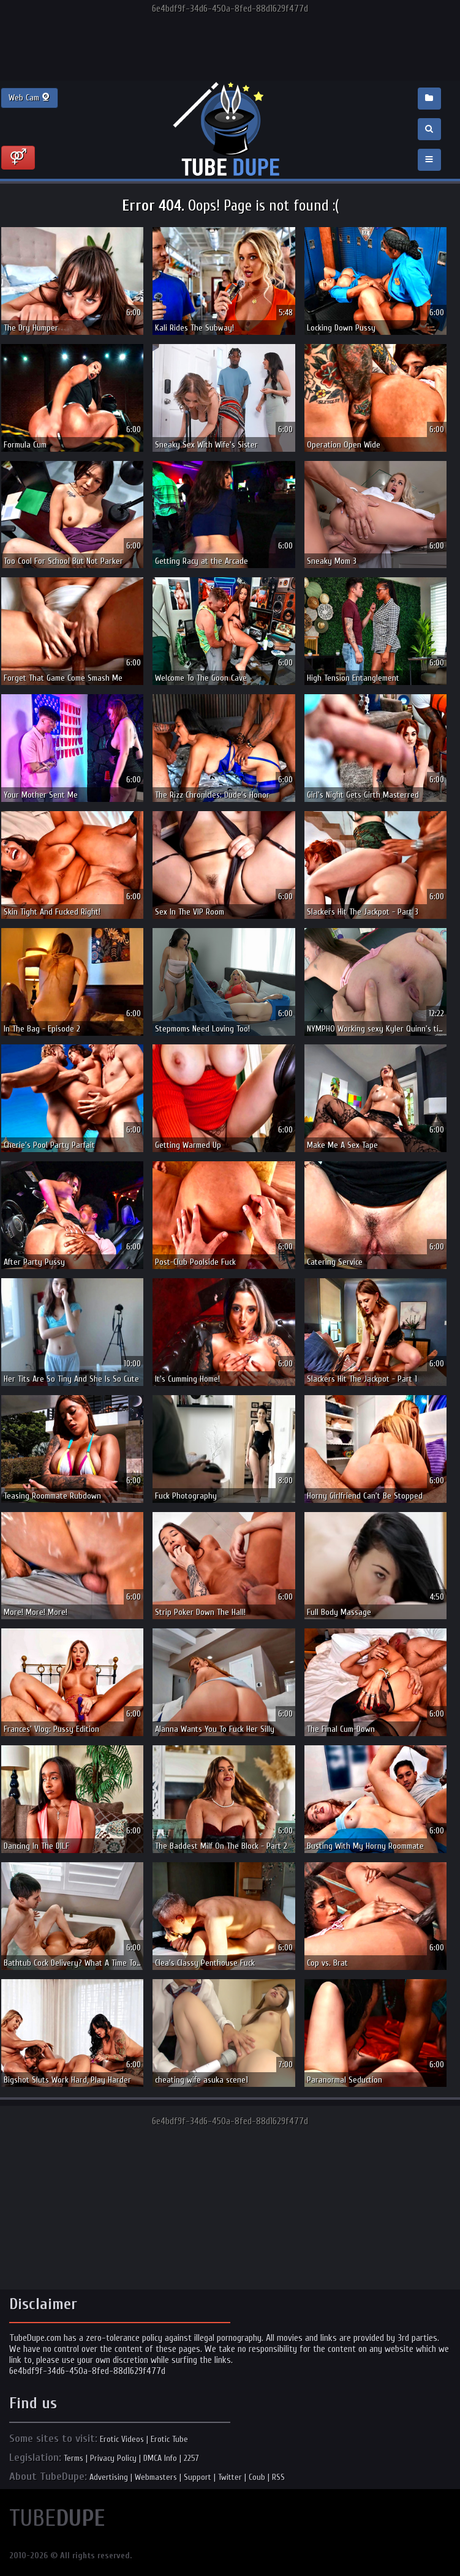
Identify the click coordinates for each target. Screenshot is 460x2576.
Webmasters (156, 2477)
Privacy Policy (113, 2458)
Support (197, 2477)
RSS (278, 2477)
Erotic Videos (122, 2439)
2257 (191, 2458)
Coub (257, 2477)
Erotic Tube (169, 2439)
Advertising (108, 2477)
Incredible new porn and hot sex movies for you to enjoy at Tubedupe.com (230, 130)
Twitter (230, 2477)
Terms (73, 2458)
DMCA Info (160, 2458)
